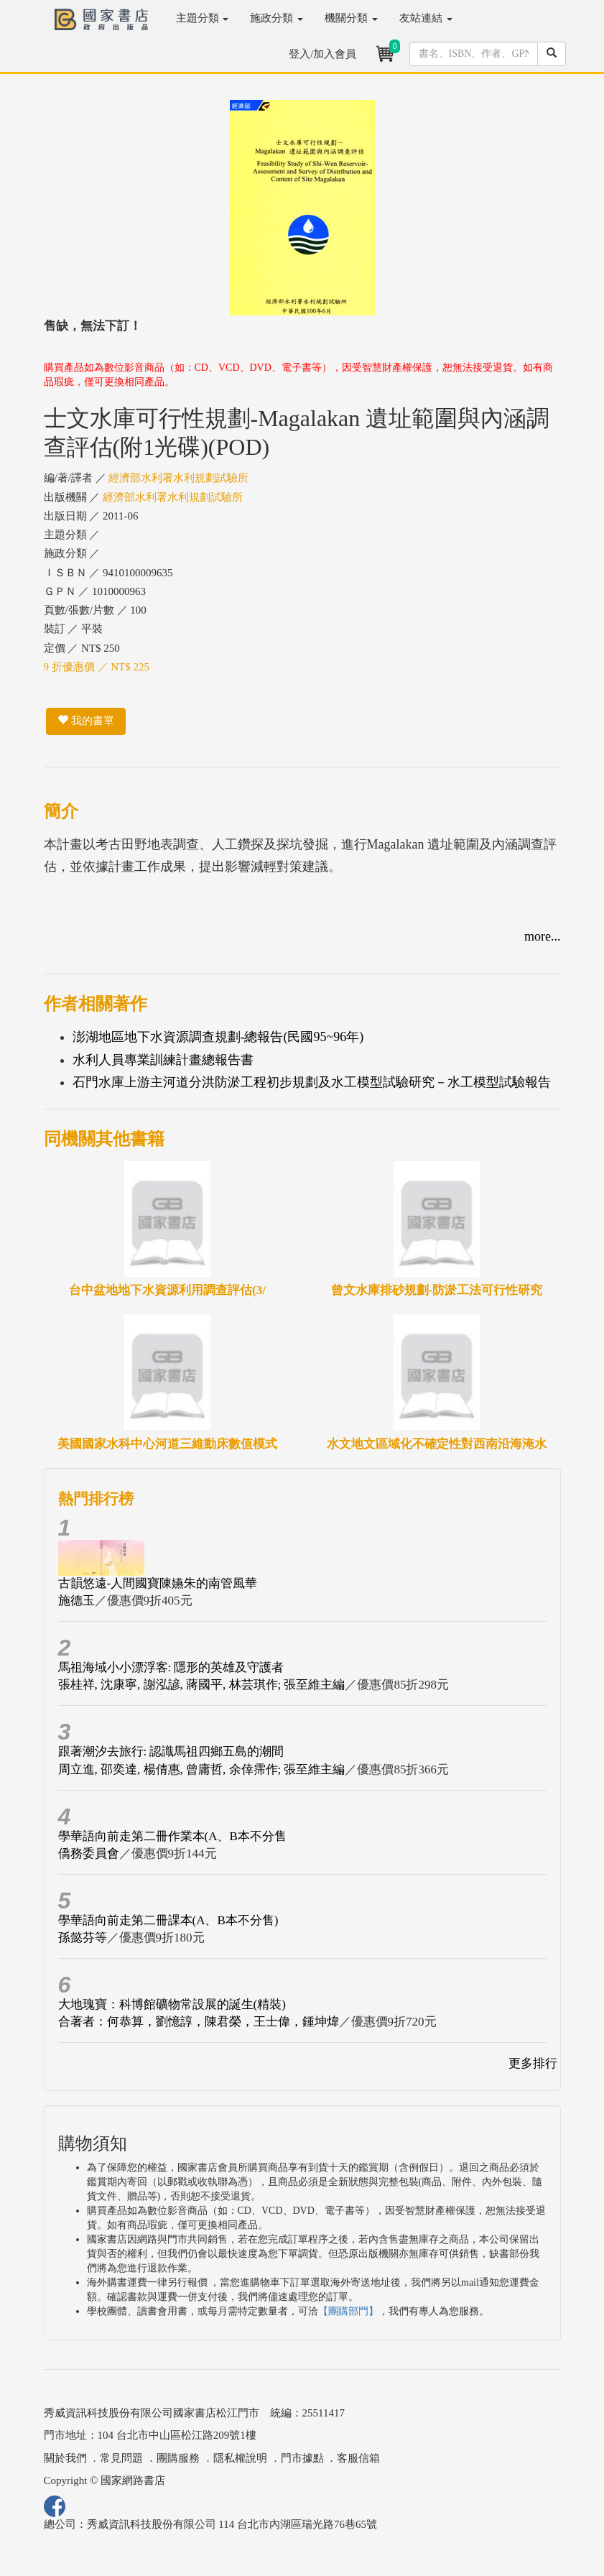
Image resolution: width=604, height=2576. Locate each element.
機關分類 (351, 18)
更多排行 (532, 2063)
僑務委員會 (88, 1853)
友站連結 (425, 18)
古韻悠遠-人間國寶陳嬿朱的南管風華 (158, 1583)
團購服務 (178, 2458)
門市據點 (302, 2458)
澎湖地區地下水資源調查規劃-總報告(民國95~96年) (218, 1037)
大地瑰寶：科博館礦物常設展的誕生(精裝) (172, 2004)
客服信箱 (358, 2458)
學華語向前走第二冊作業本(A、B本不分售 (172, 1836)
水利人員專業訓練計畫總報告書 (163, 1060)
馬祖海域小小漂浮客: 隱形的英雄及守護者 (171, 1667)
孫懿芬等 (82, 1937)
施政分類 (276, 18)
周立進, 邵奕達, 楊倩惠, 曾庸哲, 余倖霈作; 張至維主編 (201, 1769)
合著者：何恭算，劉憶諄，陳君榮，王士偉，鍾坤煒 (198, 2021)
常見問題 (121, 2458)
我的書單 (85, 720)
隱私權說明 (240, 2458)
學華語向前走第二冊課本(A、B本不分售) (168, 1920)
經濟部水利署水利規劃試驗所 (178, 478)
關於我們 (65, 2458)
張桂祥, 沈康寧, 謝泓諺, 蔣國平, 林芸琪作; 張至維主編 (201, 1684)
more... (542, 936)
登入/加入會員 (322, 54)
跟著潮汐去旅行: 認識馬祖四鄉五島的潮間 (171, 1751)
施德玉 (76, 1600)
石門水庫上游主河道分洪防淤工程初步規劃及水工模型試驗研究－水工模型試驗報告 (312, 1082)
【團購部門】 (348, 2311)
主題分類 (202, 18)
